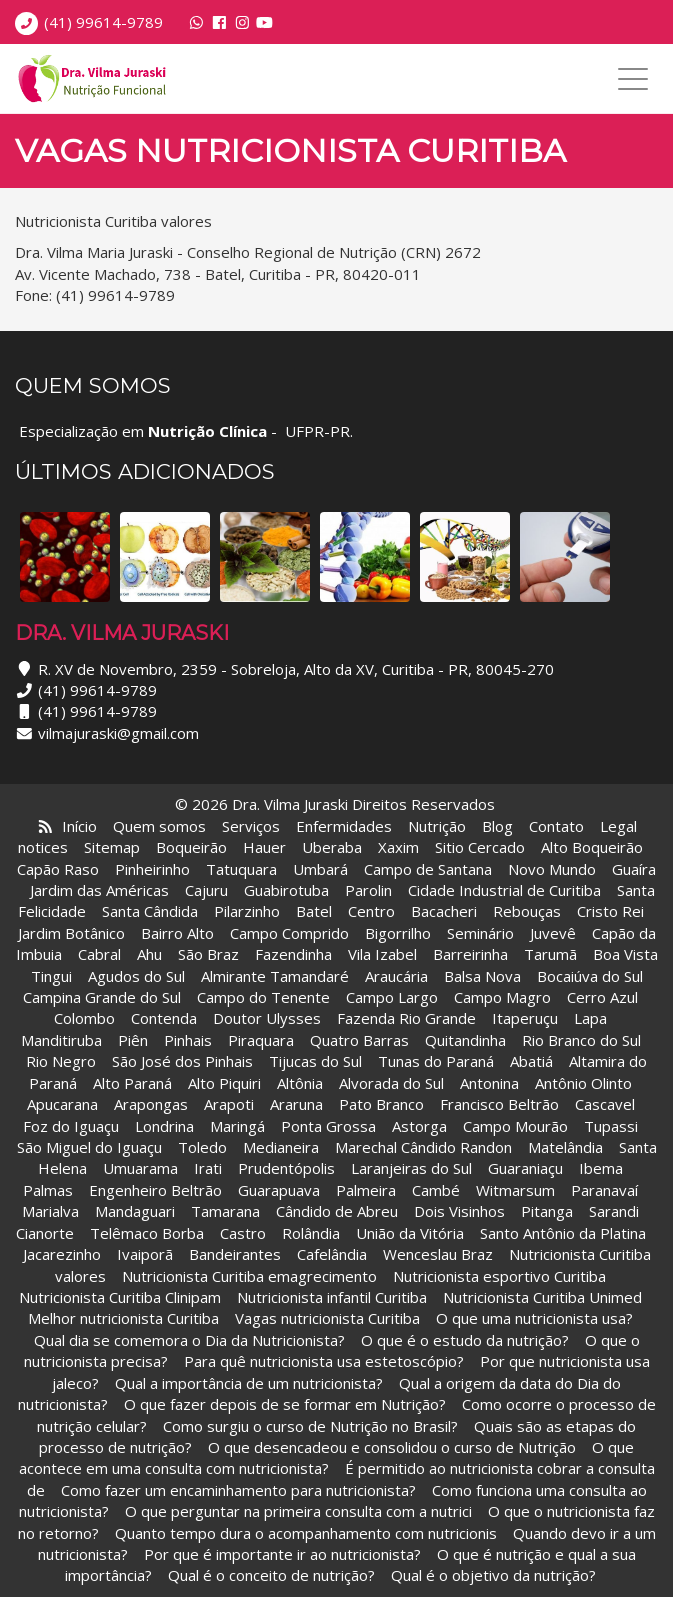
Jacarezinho (64, 1254)
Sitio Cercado (480, 847)
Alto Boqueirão (592, 847)
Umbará (320, 869)
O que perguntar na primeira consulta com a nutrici (298, 1511)
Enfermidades (344, 826)
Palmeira (366, 1190)
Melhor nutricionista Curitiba (123, 1318)
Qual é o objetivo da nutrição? (493, 1575)
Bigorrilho (398, 933)
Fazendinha (293, 954)
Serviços (251, 826)
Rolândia (311, 1233)
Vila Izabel (382, 954)
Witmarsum (515, 1190)
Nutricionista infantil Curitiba (334, 1297)
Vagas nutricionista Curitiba (327, 1318)
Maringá (237, 1126)
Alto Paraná (132, 1083)
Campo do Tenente (263, 997)
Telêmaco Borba (147, 1233)
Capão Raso (58, 869)
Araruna (296, 1104)
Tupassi (611, 1126)
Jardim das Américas (99, 890)
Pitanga (547, 1211)
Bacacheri (444, 911)
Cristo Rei (610, 911)
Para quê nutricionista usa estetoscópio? (324, 1361)
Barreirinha (470, 954)
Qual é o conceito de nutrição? (271, 1575)
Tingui (51, 976)
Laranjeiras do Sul (411, 1168)
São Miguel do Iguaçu (89, 1147)
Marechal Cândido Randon (423, 1147)
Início (79, 826)
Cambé (436, 1190)
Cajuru (206, 890)
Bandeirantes (237, 1254)
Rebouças (527, 911)
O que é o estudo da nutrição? (465, 1340)
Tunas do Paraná (436, 1061)
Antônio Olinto (583, 1083)
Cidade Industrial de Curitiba (504, 890)
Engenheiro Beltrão (155, 1190)
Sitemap (112, 847)
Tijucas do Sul (315, 1061)
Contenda (164, 1018)
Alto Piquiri (224, 1083)
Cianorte (45, 1233)
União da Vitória (412, 1233)
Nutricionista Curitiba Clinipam (120, 1297)
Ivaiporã (147, 1254)
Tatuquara (241, 869)
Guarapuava (279, 1190)
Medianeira (281, 1147)
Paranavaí (604, 1190)
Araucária (396, 976)
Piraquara (261, 1040)
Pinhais (188, 1040)
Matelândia (565, 1147)
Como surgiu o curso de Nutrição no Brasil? (310, 1426)
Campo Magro (502, 997)
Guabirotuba (286, 890)
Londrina (164, 1126)
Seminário (480, 933)
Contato (556, 826)
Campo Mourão (515, 1126)
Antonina (489, 1083)
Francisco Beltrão (499, 1104)
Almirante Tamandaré (275, 976)
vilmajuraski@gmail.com (118, 733)
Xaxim (398, 847)
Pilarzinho (247, 911)
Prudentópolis (286, 1168)
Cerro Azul (602, 997)
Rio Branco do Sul (581, 1040)
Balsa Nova (482, 976)
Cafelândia (334, 1254)
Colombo (84, 1018)
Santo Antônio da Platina (563, 1233)
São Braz (208, 954)
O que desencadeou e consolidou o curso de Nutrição (392, 1447)
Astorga (419, 1126)
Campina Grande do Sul (102, 997)
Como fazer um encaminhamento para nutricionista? (238, 1490)
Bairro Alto (179, 933)
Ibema (601, 1168)
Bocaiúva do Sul (590, 976)
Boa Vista (625, 954)
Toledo (202, 1147)
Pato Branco (381, 1104)
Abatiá (531, 1061)
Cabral (99, 954)
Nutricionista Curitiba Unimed (542, 1297)
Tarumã (550, 954)
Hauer (264, 847)
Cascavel (607, 1104)
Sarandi (614, 1211)
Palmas (48, 1190)
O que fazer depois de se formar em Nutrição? (285, 1404)
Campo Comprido (289, 933)
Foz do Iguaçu (71, 1126)
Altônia (300, 1083)
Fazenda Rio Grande (406, 1018)
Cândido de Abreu (337, 1211)
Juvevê (553, 933)
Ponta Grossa (328, 1126)
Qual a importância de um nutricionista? (249, 1383)
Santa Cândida (150, 911)
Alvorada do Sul (391, 1083)
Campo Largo (392, 997)
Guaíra (634, 869)
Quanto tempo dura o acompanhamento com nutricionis (306, 1533)
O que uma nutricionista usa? (534, 1318)
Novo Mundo (552, 869)
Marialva (50, 1211)
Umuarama (140, 1168)
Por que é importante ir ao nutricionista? (282, 1554)
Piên (133, 1040)
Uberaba (332, 847)
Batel (314, 911)
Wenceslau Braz (438, 1254)
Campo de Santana (428, 869)
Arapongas (151, 1104)
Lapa (590, 1018)
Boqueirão (191, 847)
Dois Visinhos (459, 1211)
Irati (208, 1168)
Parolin (368, 890)
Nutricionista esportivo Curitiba (499, 1276)
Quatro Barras (359, 1040)
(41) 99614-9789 (103, 22)
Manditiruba (61, 1040)
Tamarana (225, 1211)
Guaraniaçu (525, 1168)
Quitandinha (465, 1040)
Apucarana (62, 1104)
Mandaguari (135, 1211)
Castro (243, 1233)
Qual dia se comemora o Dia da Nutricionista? (189, 1340)
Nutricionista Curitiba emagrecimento (249, 1276)
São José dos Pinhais (182, 1061)
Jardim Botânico (71, 933)
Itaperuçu (525, 1018)
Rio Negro (61, 1061)
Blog (497, 826)
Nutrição (437, 826)
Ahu (149, 954)
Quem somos (159, 826)
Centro (371, 911)
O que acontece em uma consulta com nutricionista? (327, 1457)
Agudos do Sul (136, 976)
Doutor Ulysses (267, 1018)
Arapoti (229, 1104)
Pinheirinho (152, 869)
